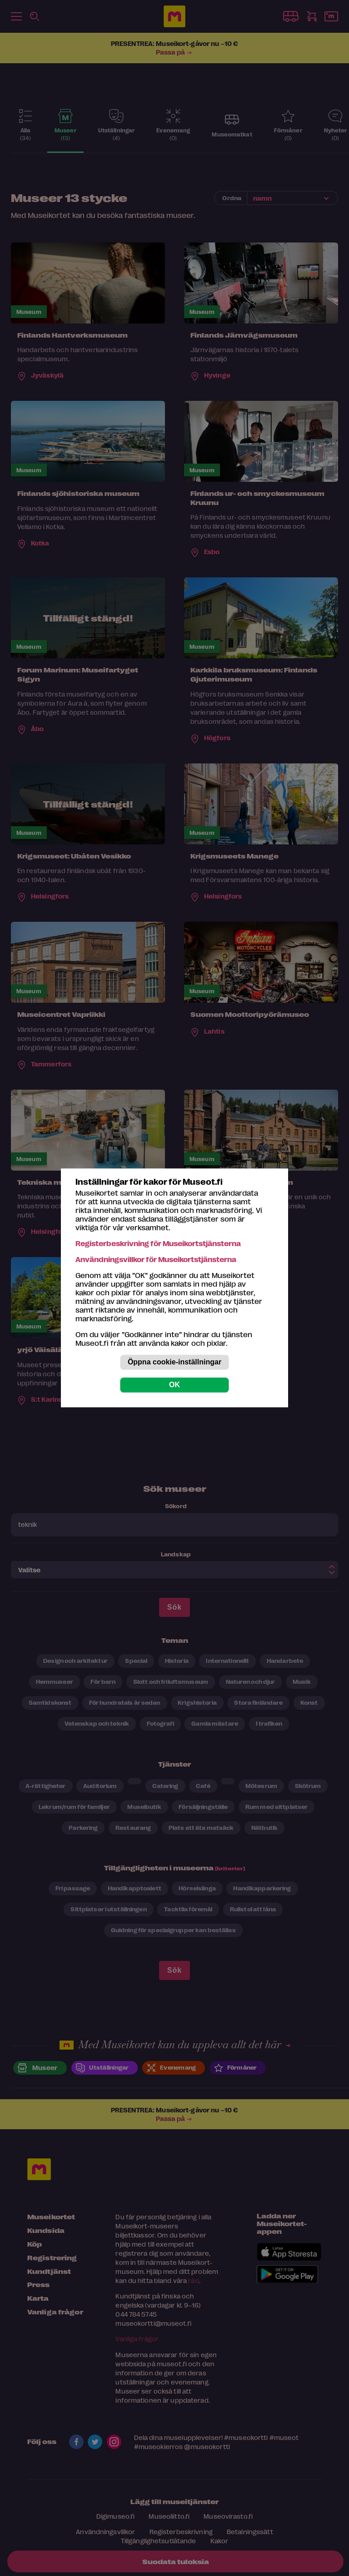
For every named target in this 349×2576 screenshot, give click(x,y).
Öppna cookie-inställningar (174, 1362)
